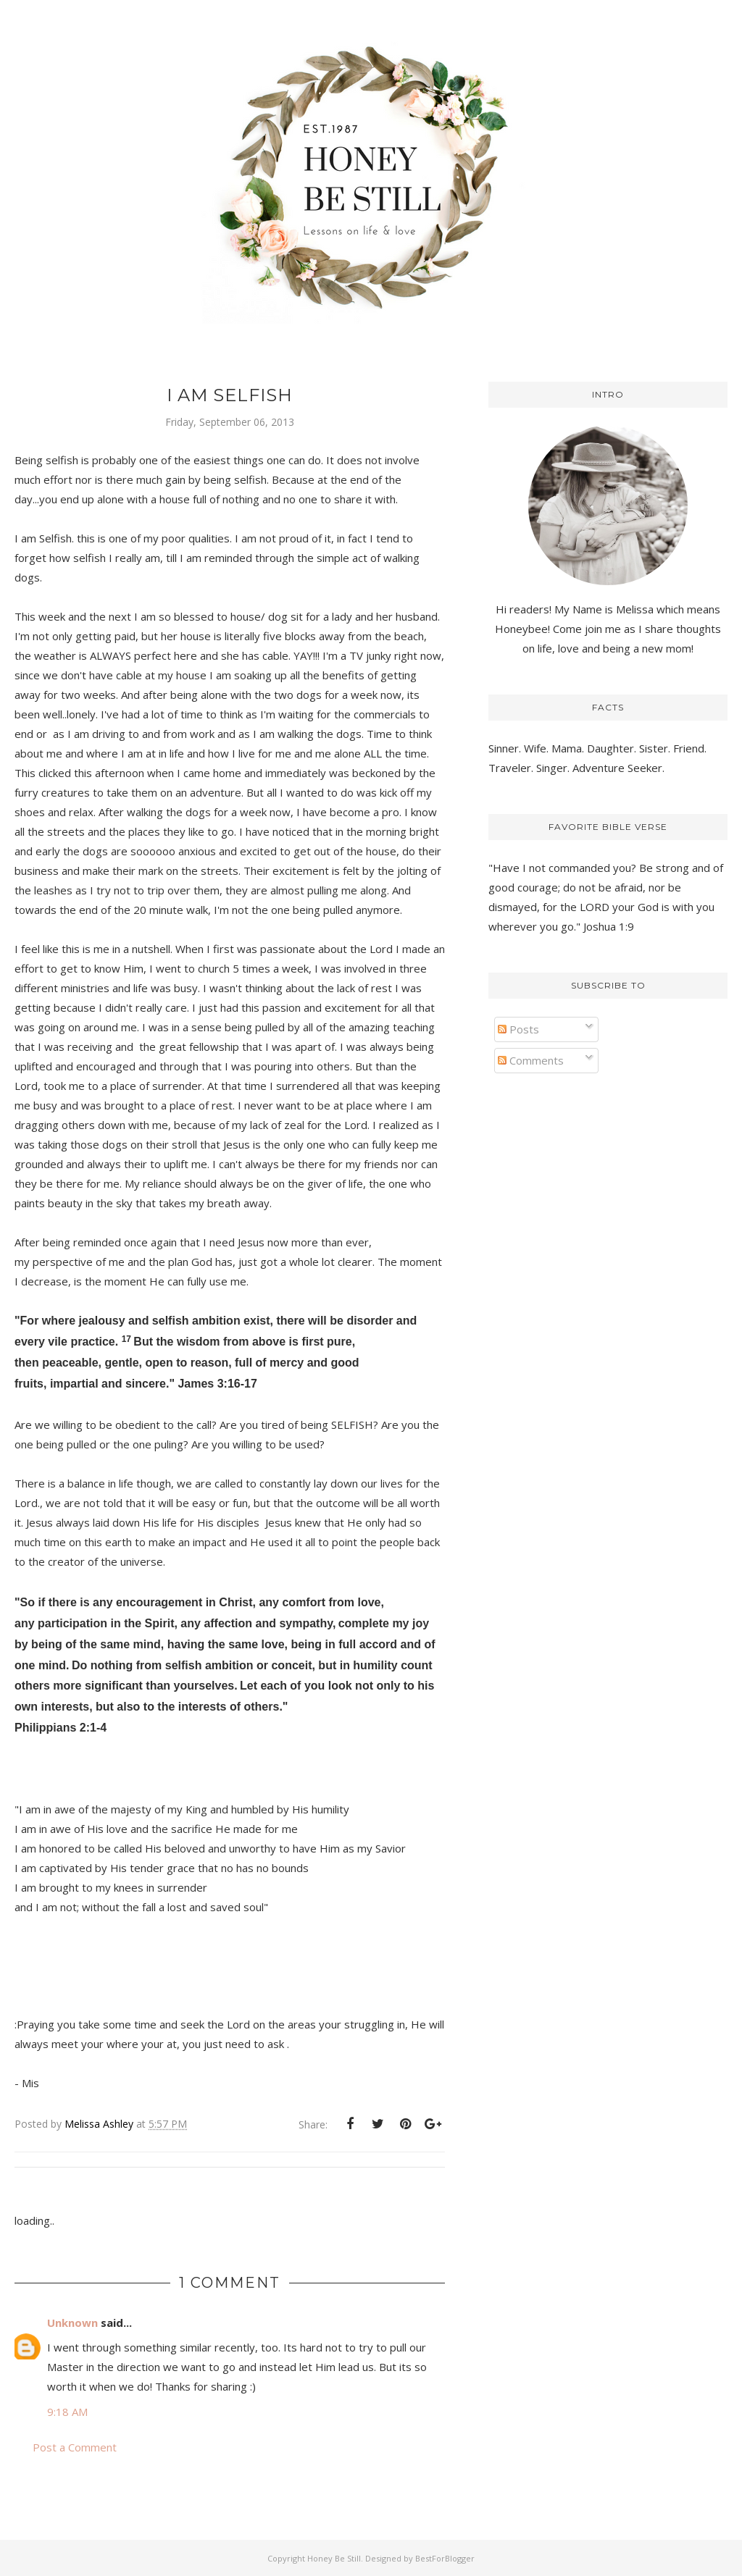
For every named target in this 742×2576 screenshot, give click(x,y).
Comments (531, 1060)
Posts (518, 1029)
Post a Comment (75, 2447)
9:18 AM (67, 2411)
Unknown (72, 2322)
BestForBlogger (445, 2558)
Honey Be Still (334, 2558)
